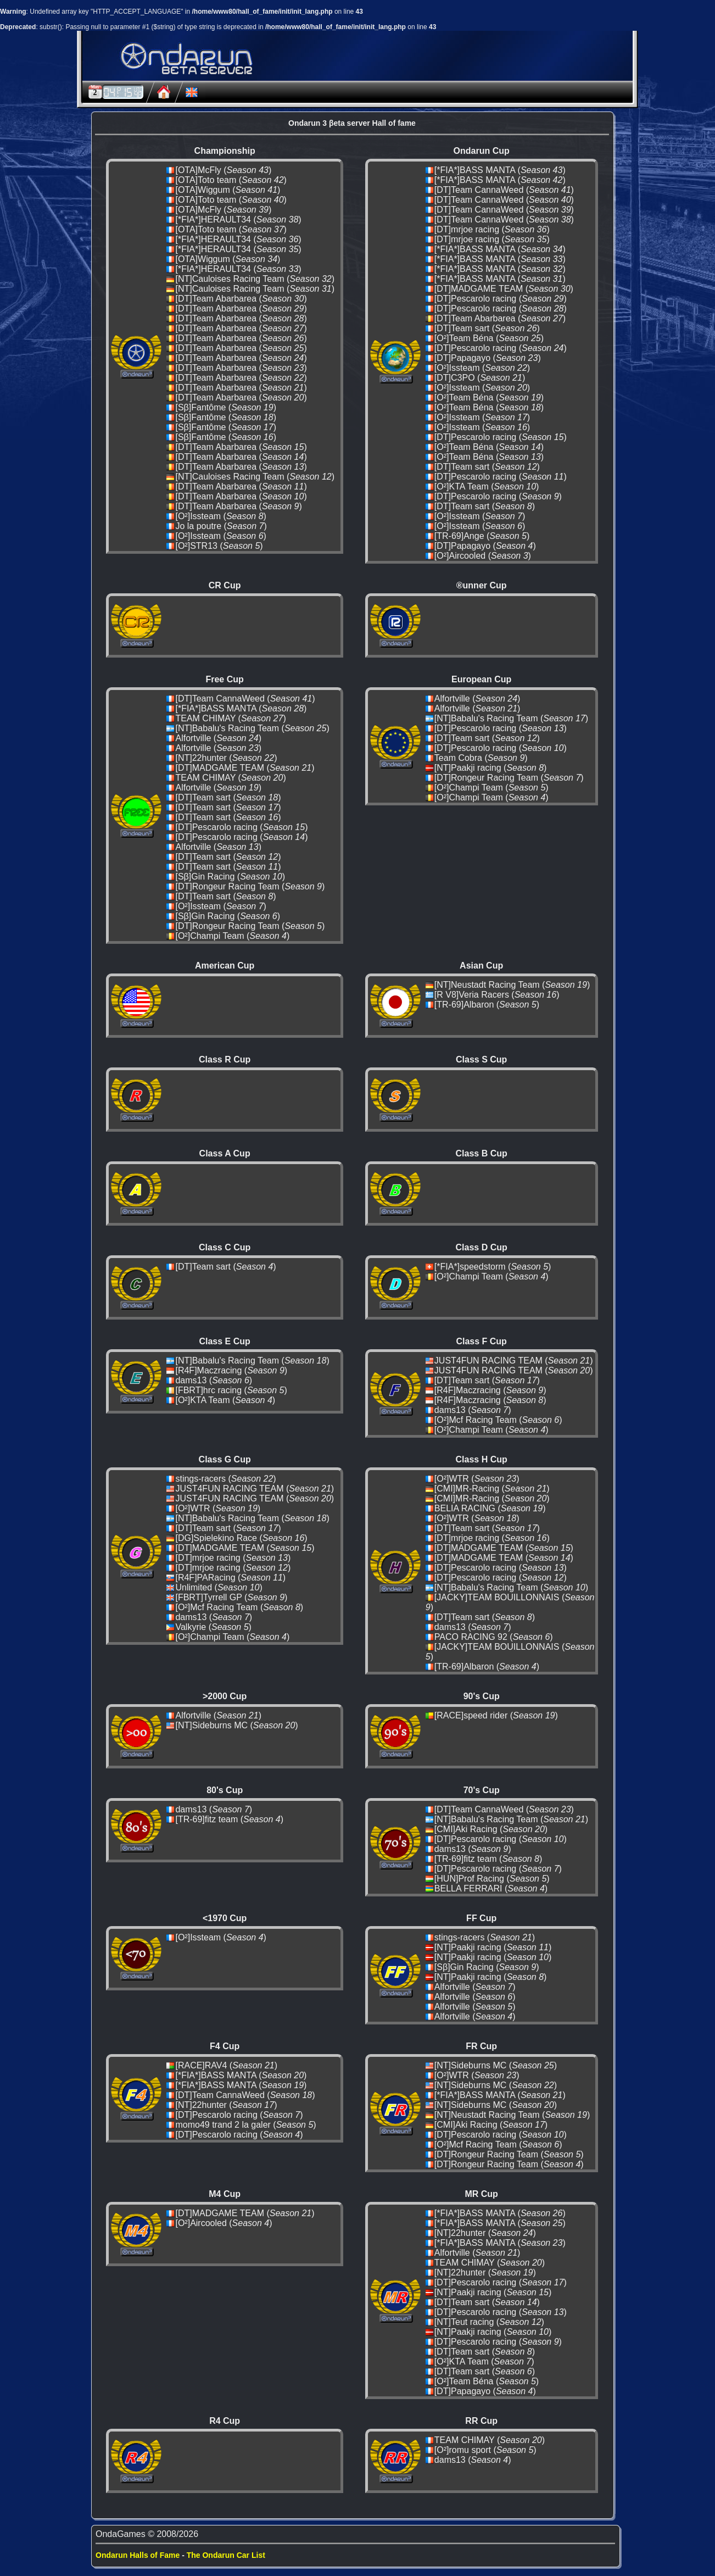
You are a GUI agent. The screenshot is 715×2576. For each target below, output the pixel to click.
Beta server (207, 71)
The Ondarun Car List (226, 2555)
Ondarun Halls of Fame (138, 2555)
